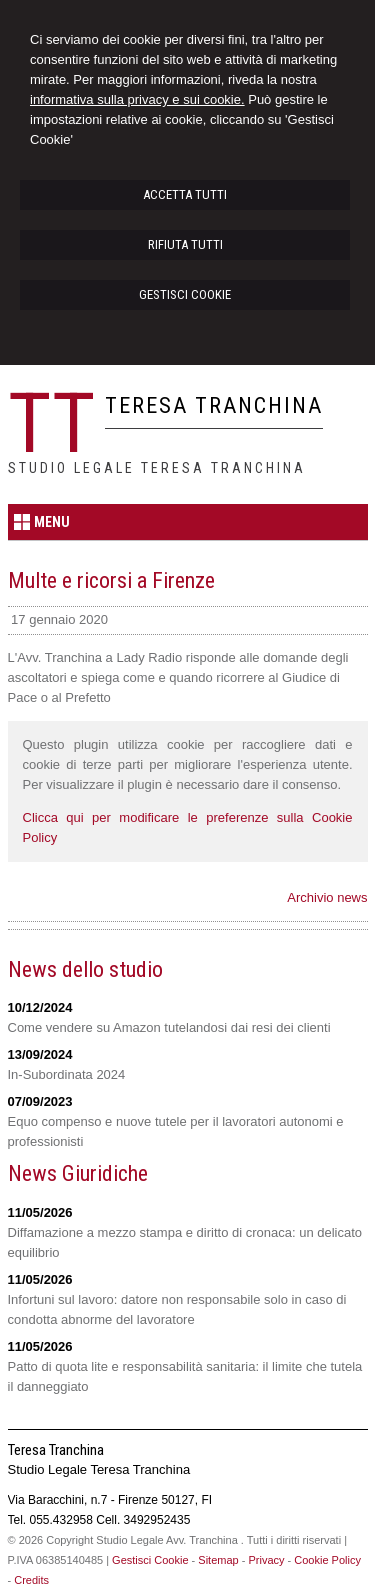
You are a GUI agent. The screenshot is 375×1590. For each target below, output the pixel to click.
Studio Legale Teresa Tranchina (157, 468)
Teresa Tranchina (214, 405)
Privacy (266, 1560)
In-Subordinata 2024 (67, 1074)
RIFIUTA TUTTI (185, 244)
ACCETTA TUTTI (185, 194)
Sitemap (218, 1560)
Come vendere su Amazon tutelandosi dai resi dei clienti (169, 1027)
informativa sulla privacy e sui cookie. (137, 99)
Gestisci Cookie (150, 1560)
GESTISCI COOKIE (185, 294)
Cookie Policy (327, 1560)
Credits (31, 1580)
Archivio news (327, 897)
